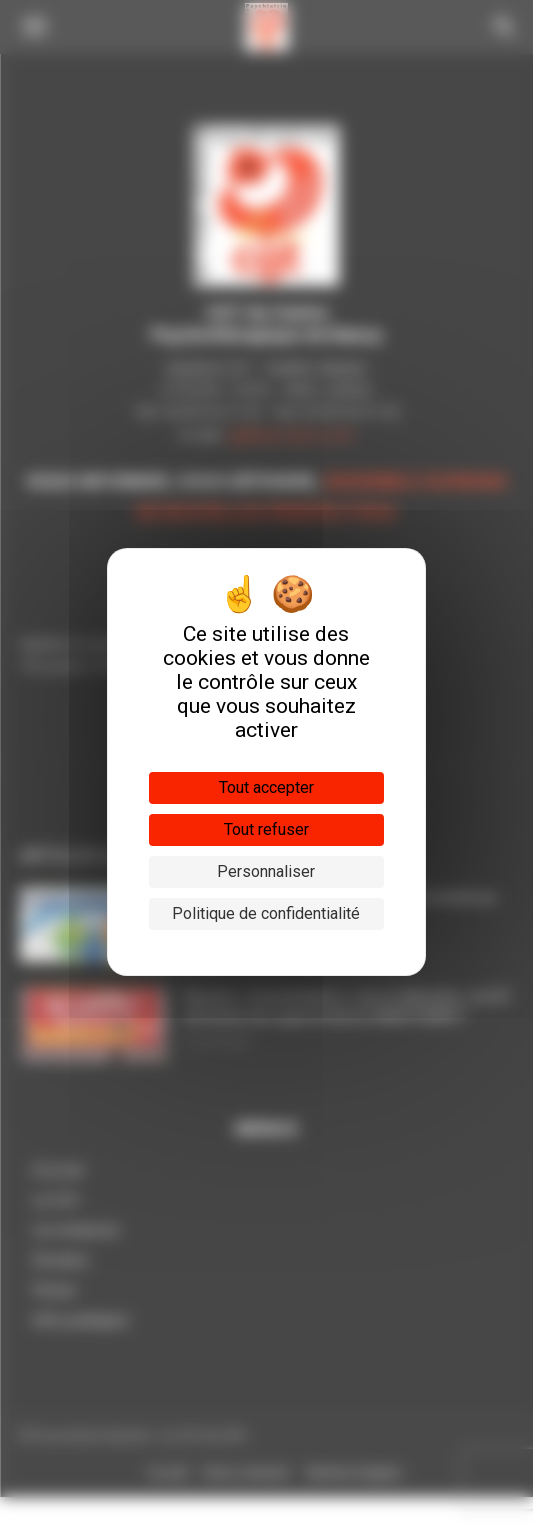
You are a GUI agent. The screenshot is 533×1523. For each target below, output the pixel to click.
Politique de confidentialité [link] (266, 913)
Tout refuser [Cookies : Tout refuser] (266, 829)
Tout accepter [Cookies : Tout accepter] (266, 787)
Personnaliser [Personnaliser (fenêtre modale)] (266, 871)
